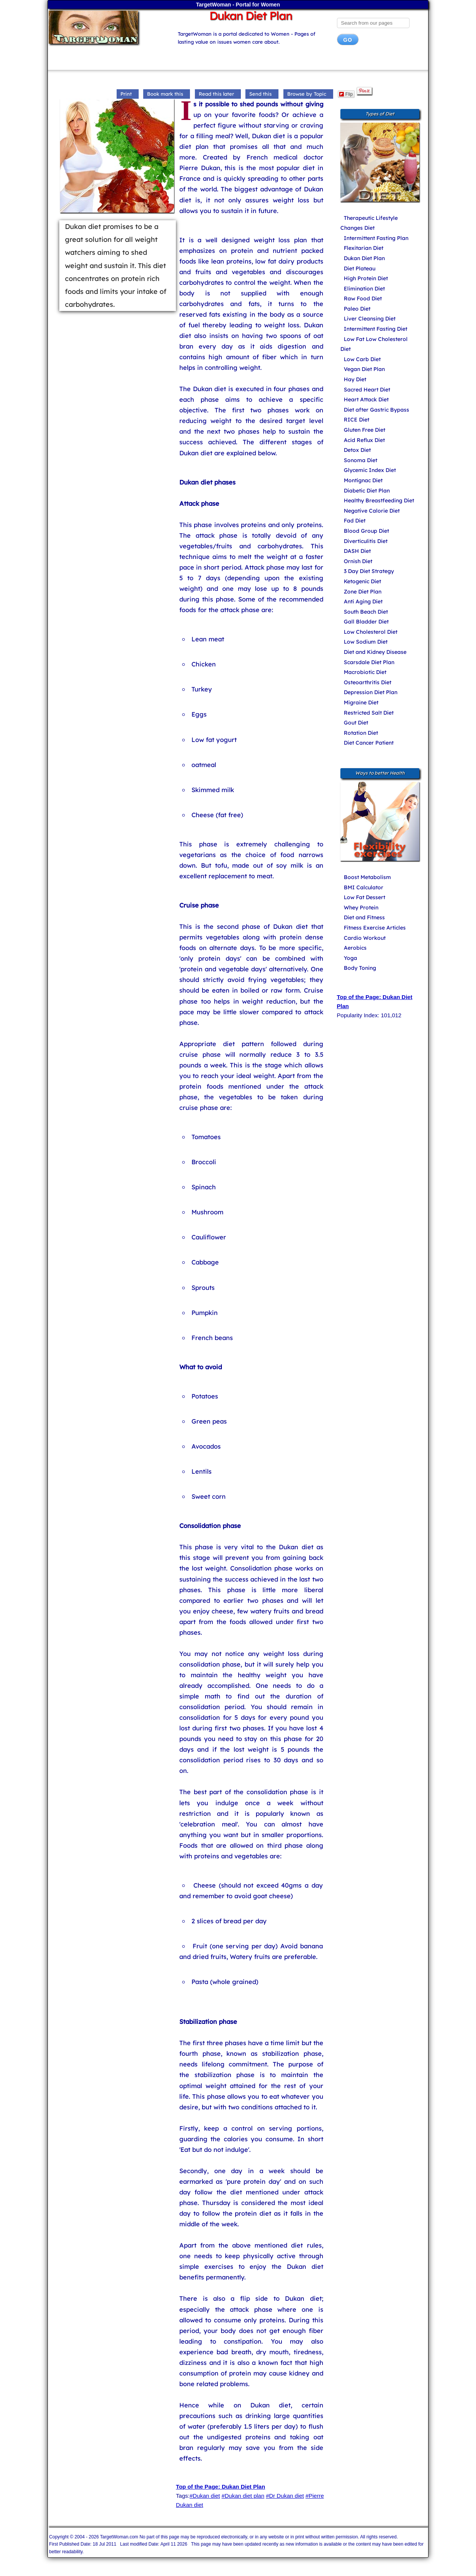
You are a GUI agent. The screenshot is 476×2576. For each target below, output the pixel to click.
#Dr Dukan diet (285, 2495)
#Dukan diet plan (242, 2495)
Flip (346, 94)
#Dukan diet (205, 2495)
